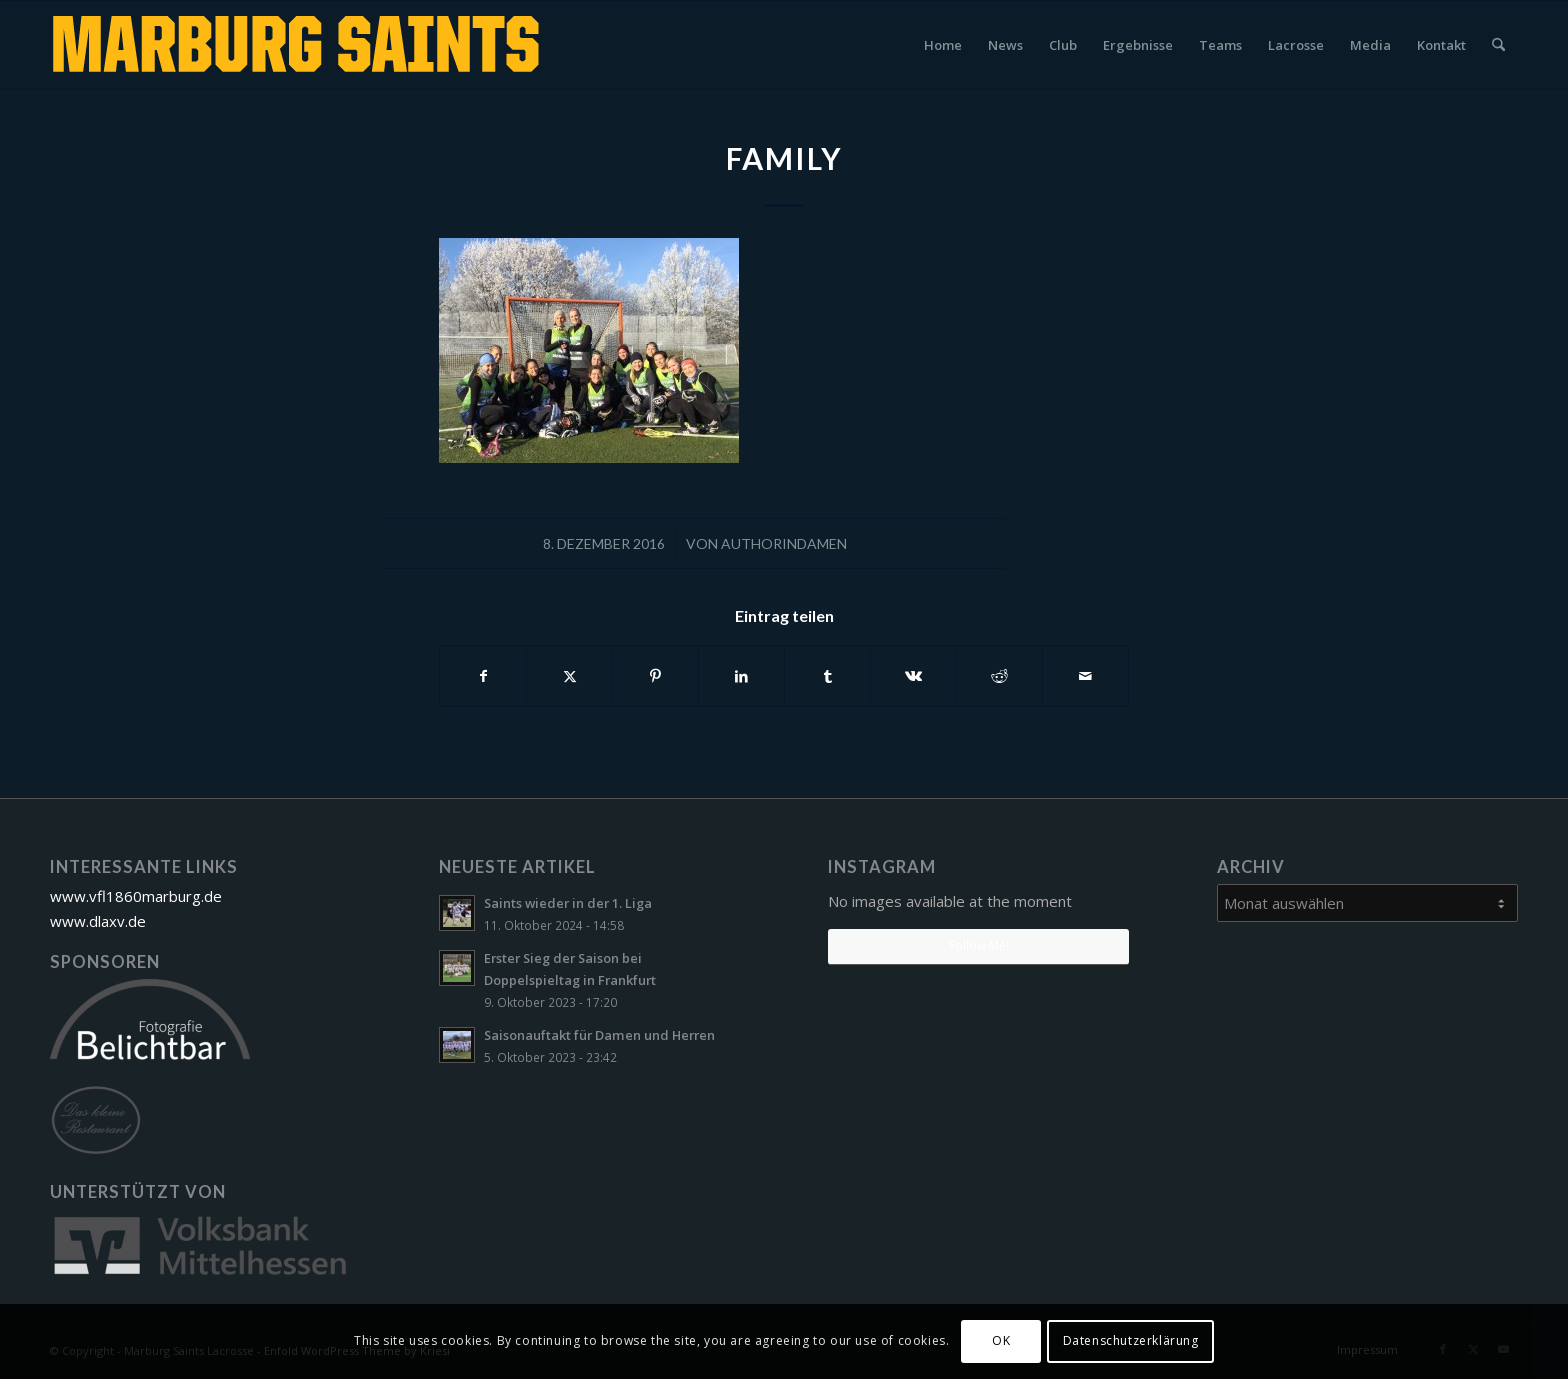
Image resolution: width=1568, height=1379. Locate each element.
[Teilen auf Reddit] (999, 676)
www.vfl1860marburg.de (136, 896)
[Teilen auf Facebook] (483, 676)
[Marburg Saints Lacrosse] (299, 45)
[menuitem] (943, 45)
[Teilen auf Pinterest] (655, 676)
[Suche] (1498, 45)
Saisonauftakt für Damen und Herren (599, 1035)
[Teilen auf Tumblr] (827, 676)
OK (1001, 1340)
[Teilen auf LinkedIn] (741, 676)
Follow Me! (979, 945)
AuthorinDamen (784, 543)
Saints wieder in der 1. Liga (568, 903)
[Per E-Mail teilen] (1085, 676)
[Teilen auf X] (569, 676)
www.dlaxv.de (98, 921)
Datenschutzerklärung (1131, 1340)
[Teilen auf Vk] (913, 676)
